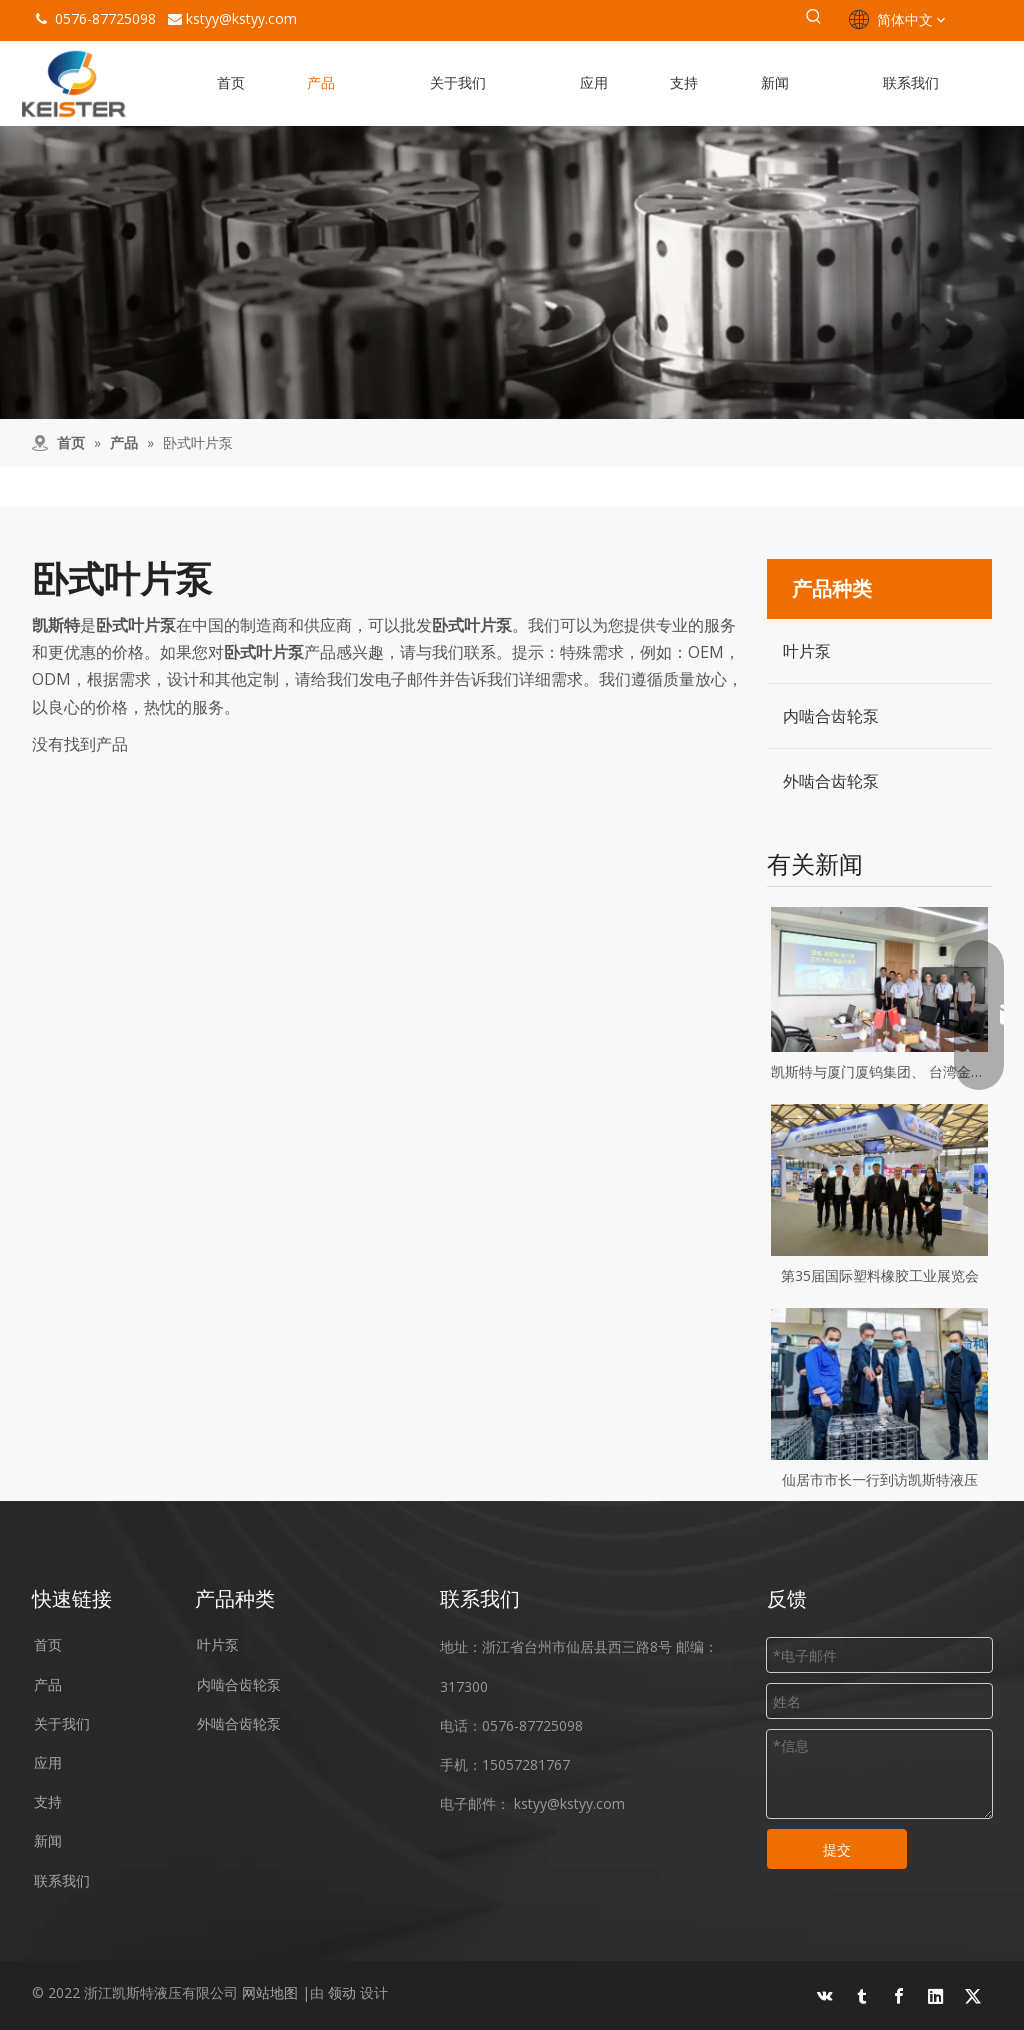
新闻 (48, 1840)
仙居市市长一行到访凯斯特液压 (880, 1479)
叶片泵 (807, 651)
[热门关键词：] (814, 20)
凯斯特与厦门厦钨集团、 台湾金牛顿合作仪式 (879, 1071)
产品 (48, 1684)
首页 (48, 1644)
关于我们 (62, 1723)
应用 (48, 1762)
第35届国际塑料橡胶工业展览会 (880, 1275)
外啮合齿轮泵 (831, 781)
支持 (48, 1801)
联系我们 (62, 1880)
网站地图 (270, 1992)
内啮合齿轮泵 (831, 716)
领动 (342, 1992)
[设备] (512, 272)
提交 (837, 1849)
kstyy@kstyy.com (241, 18)
